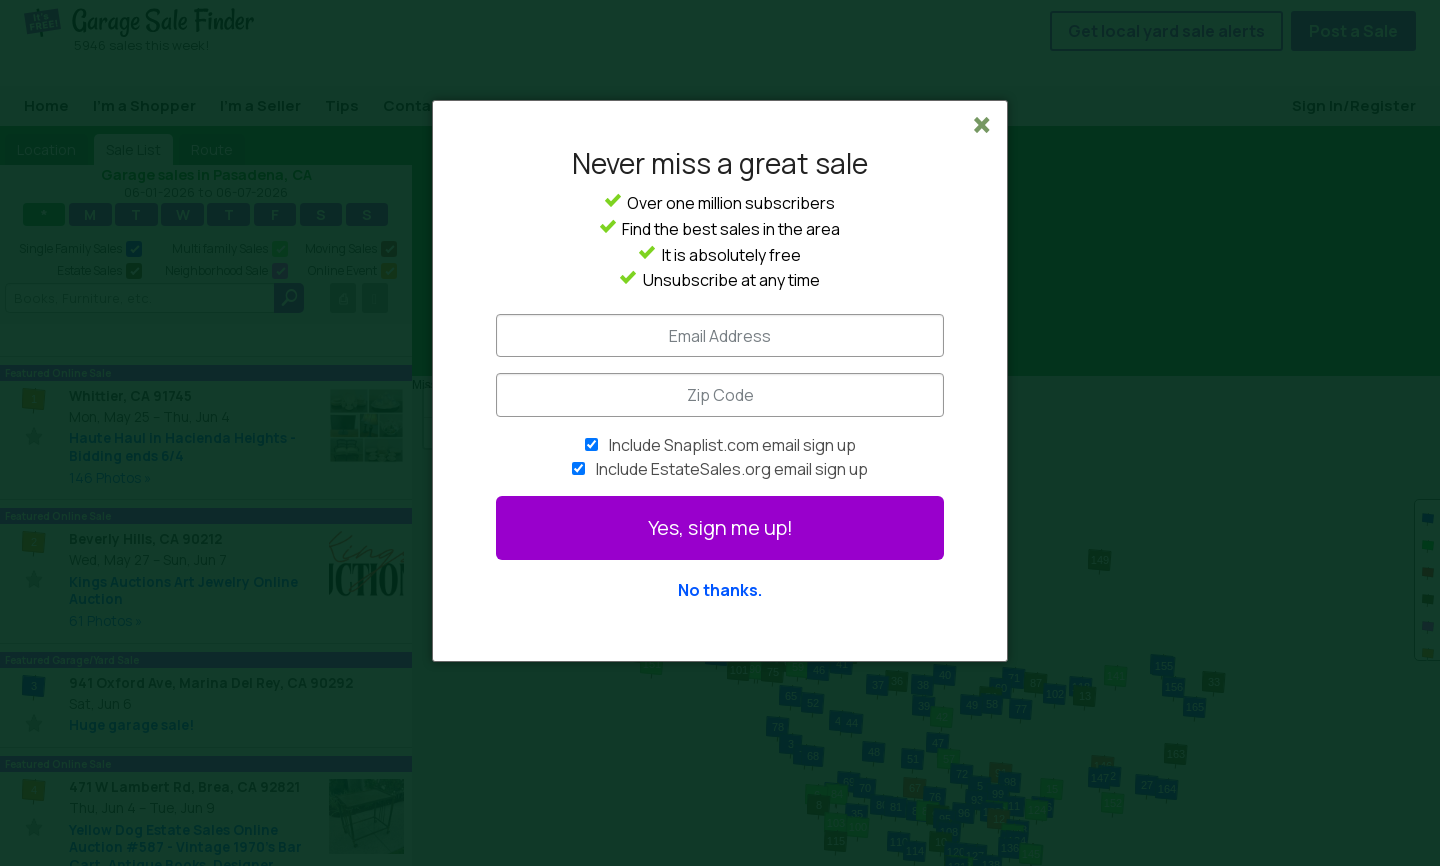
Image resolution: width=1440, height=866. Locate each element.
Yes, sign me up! (720, 527)
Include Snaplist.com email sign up (732, 445)
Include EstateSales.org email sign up (732, 469)
